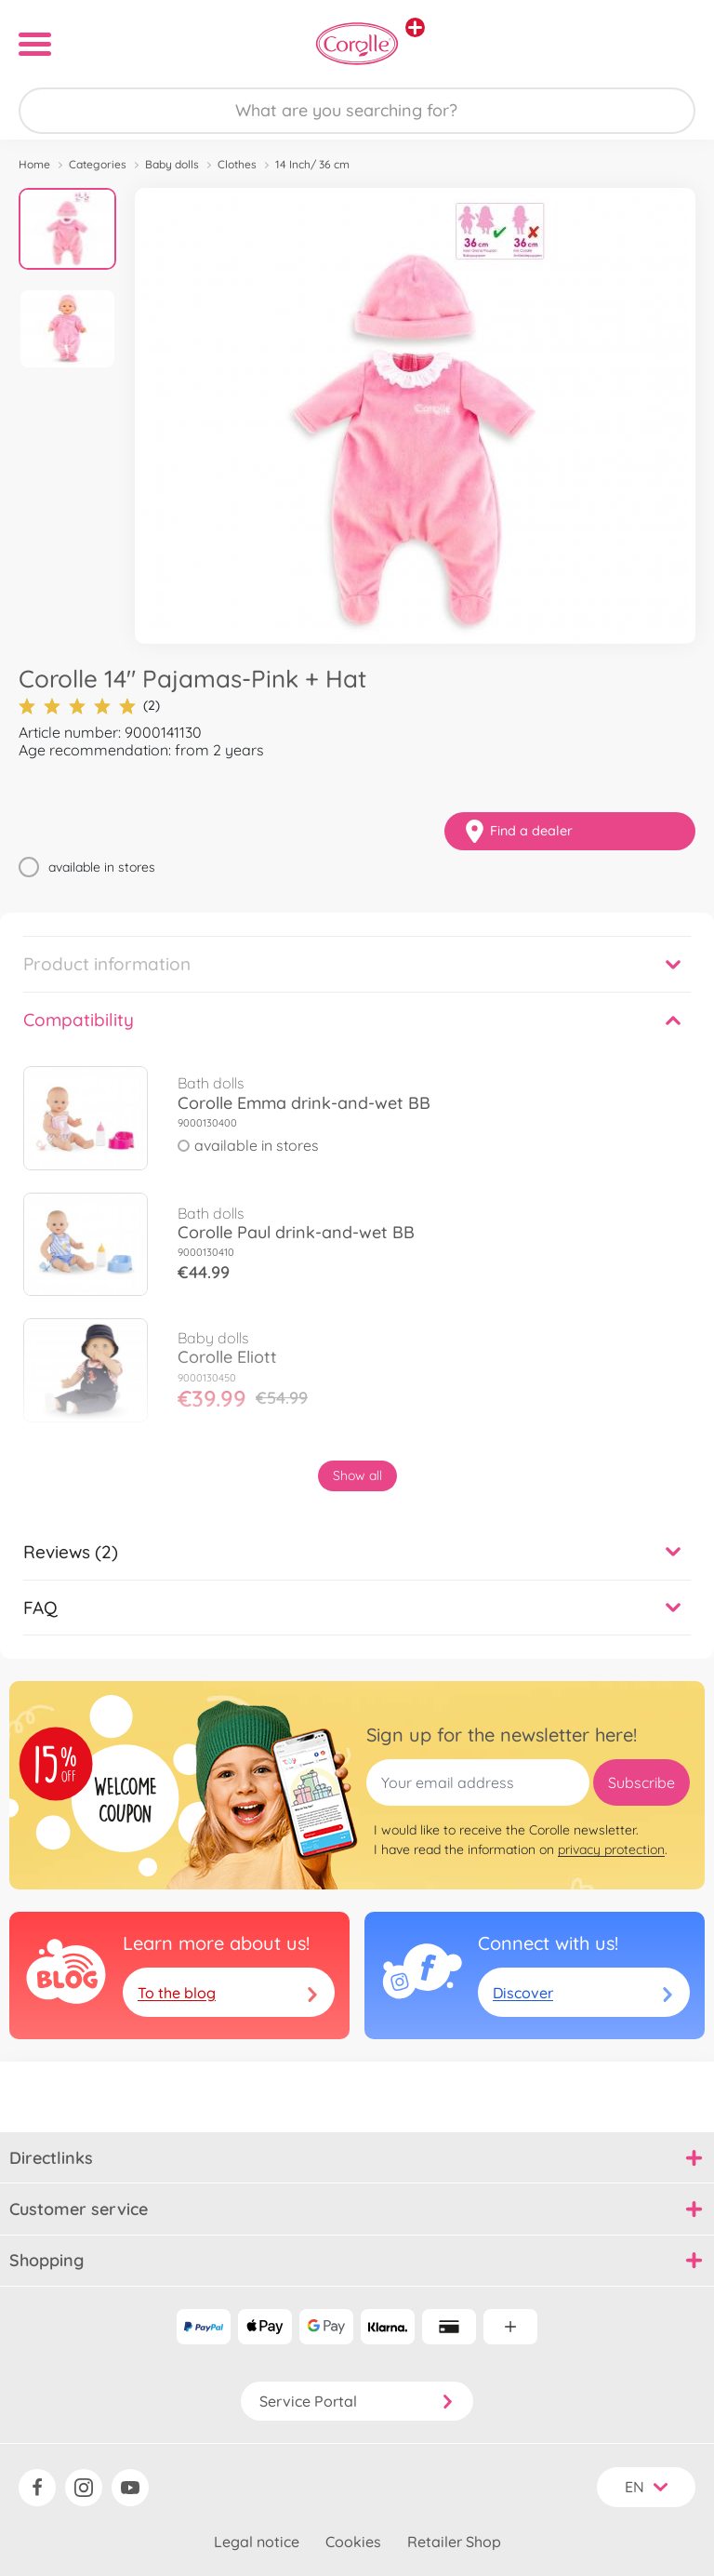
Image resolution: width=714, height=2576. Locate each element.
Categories (97, 164)
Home (34, 164)
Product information (107, 964)
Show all (357, 1475)
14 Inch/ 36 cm (312, 164)
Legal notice (256, 2541)
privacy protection (611, 1849)
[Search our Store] (357, 110)
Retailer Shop (454, 2541)
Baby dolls (172, 164)
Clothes (237, 164)
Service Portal (357, 2401)
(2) (89, 705)
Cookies (353, 2541)
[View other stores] (415, 27)
